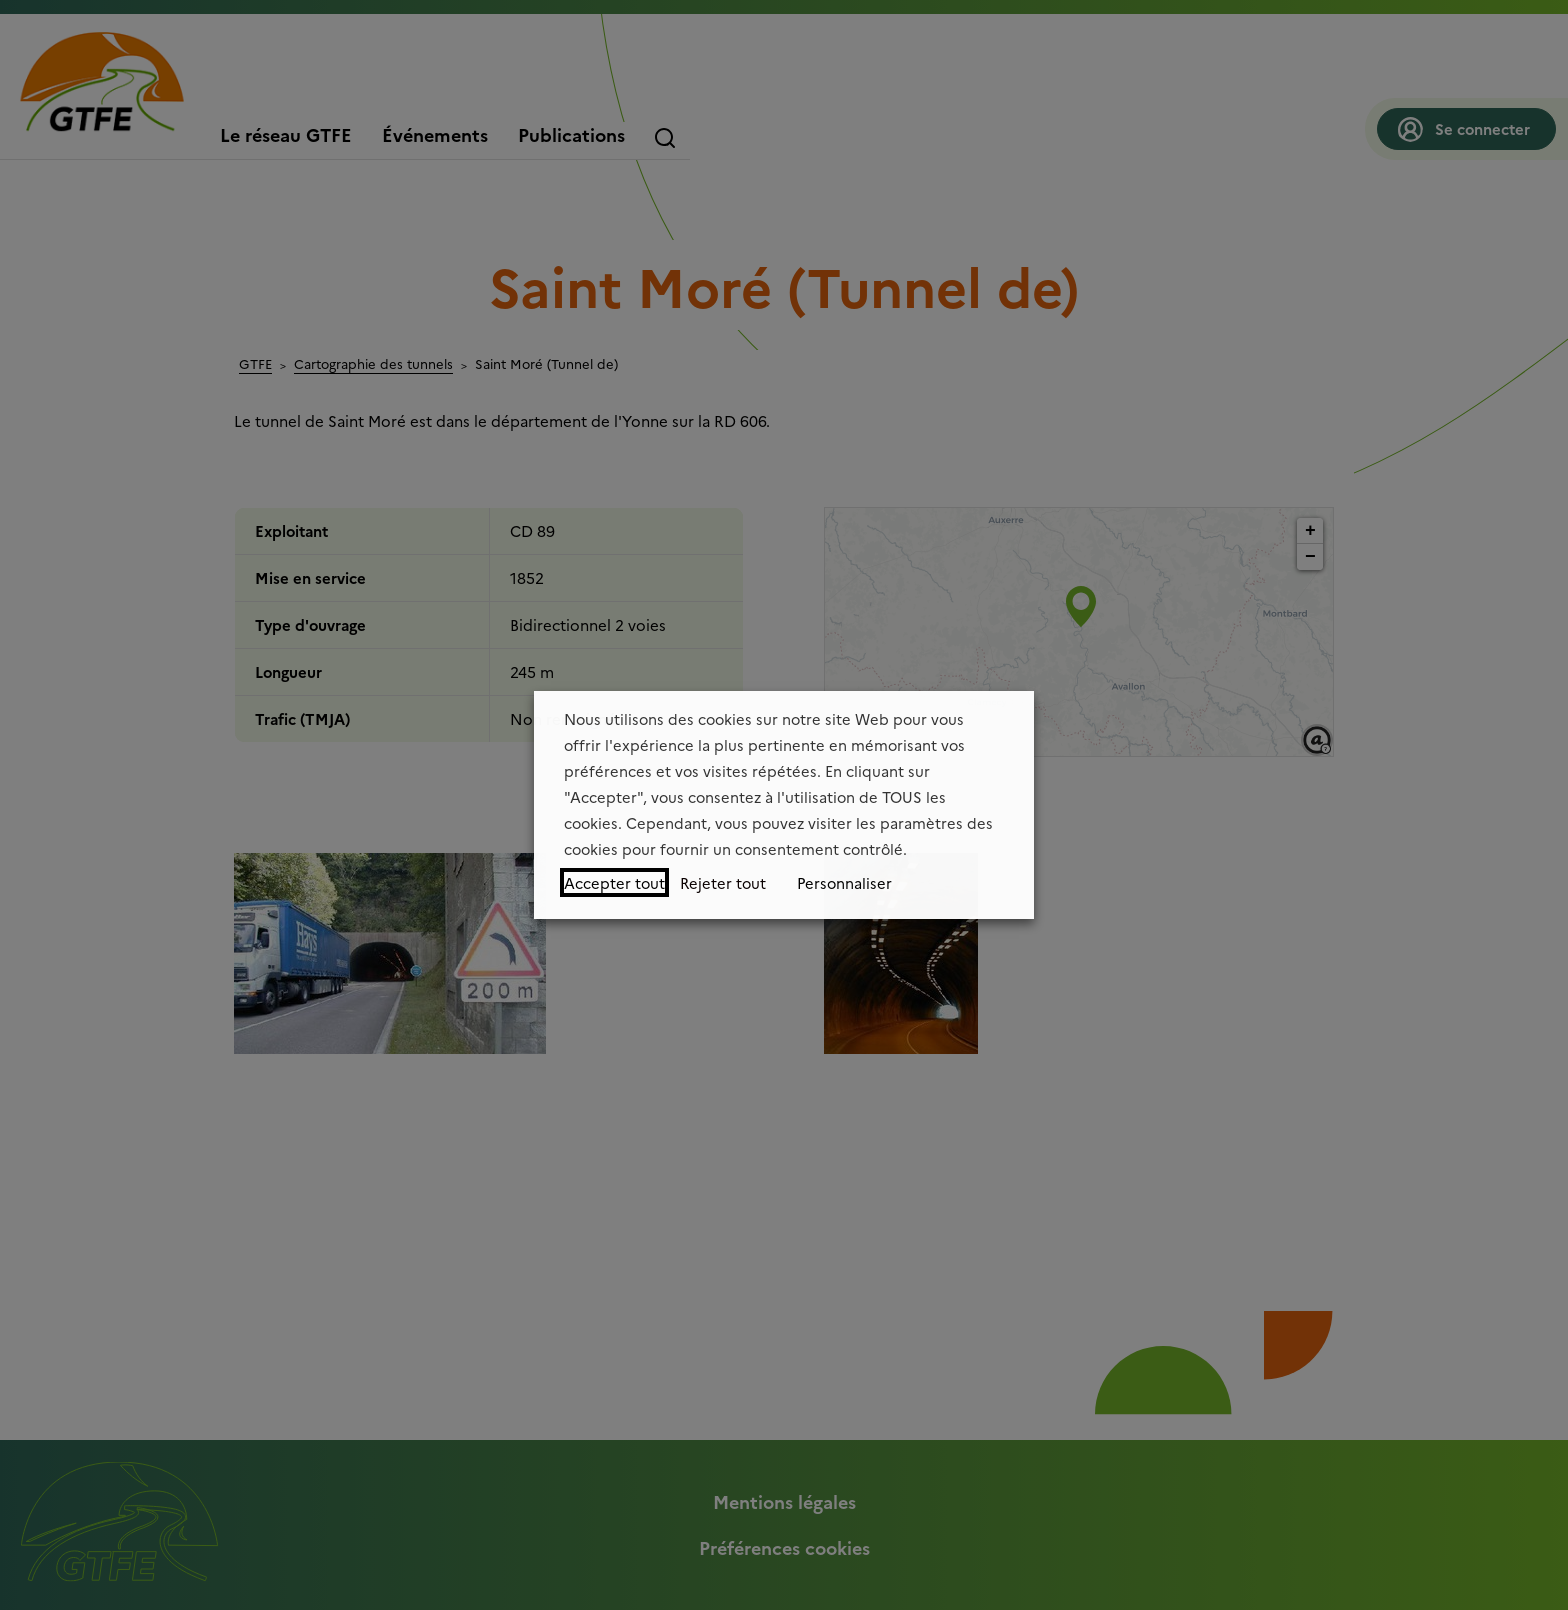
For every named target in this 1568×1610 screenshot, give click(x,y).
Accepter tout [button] (614, 882)
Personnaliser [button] (844, 882)
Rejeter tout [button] (723, 882)
